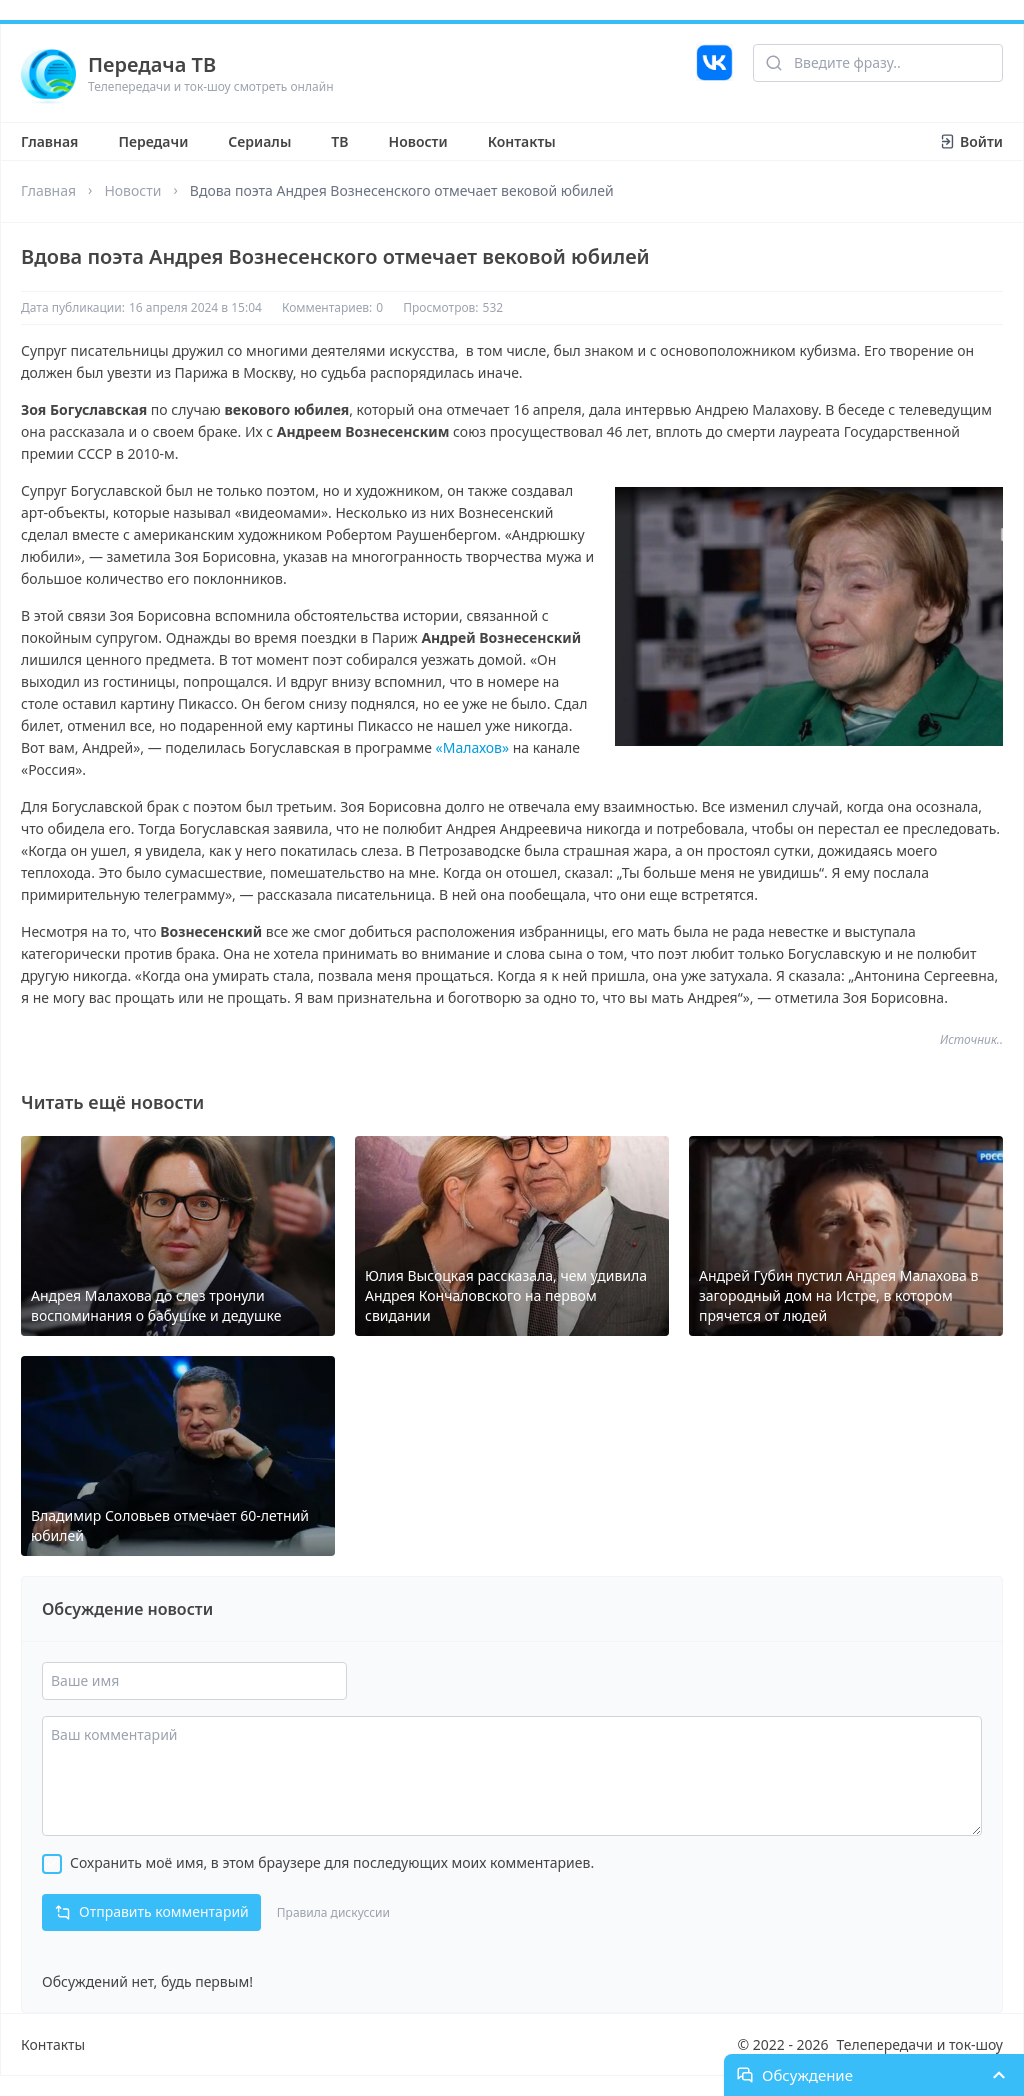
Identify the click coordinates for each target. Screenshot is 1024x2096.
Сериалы (259, 141)
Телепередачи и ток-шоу (920, 2044)
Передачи (153, 141)
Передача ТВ (152, 64)
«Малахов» (473, 747)
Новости (418, 141)
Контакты (522, 141)
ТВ (339, 141)
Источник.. (971, 1040)
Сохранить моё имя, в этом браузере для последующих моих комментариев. (332, 1862)
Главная (49, 141)
